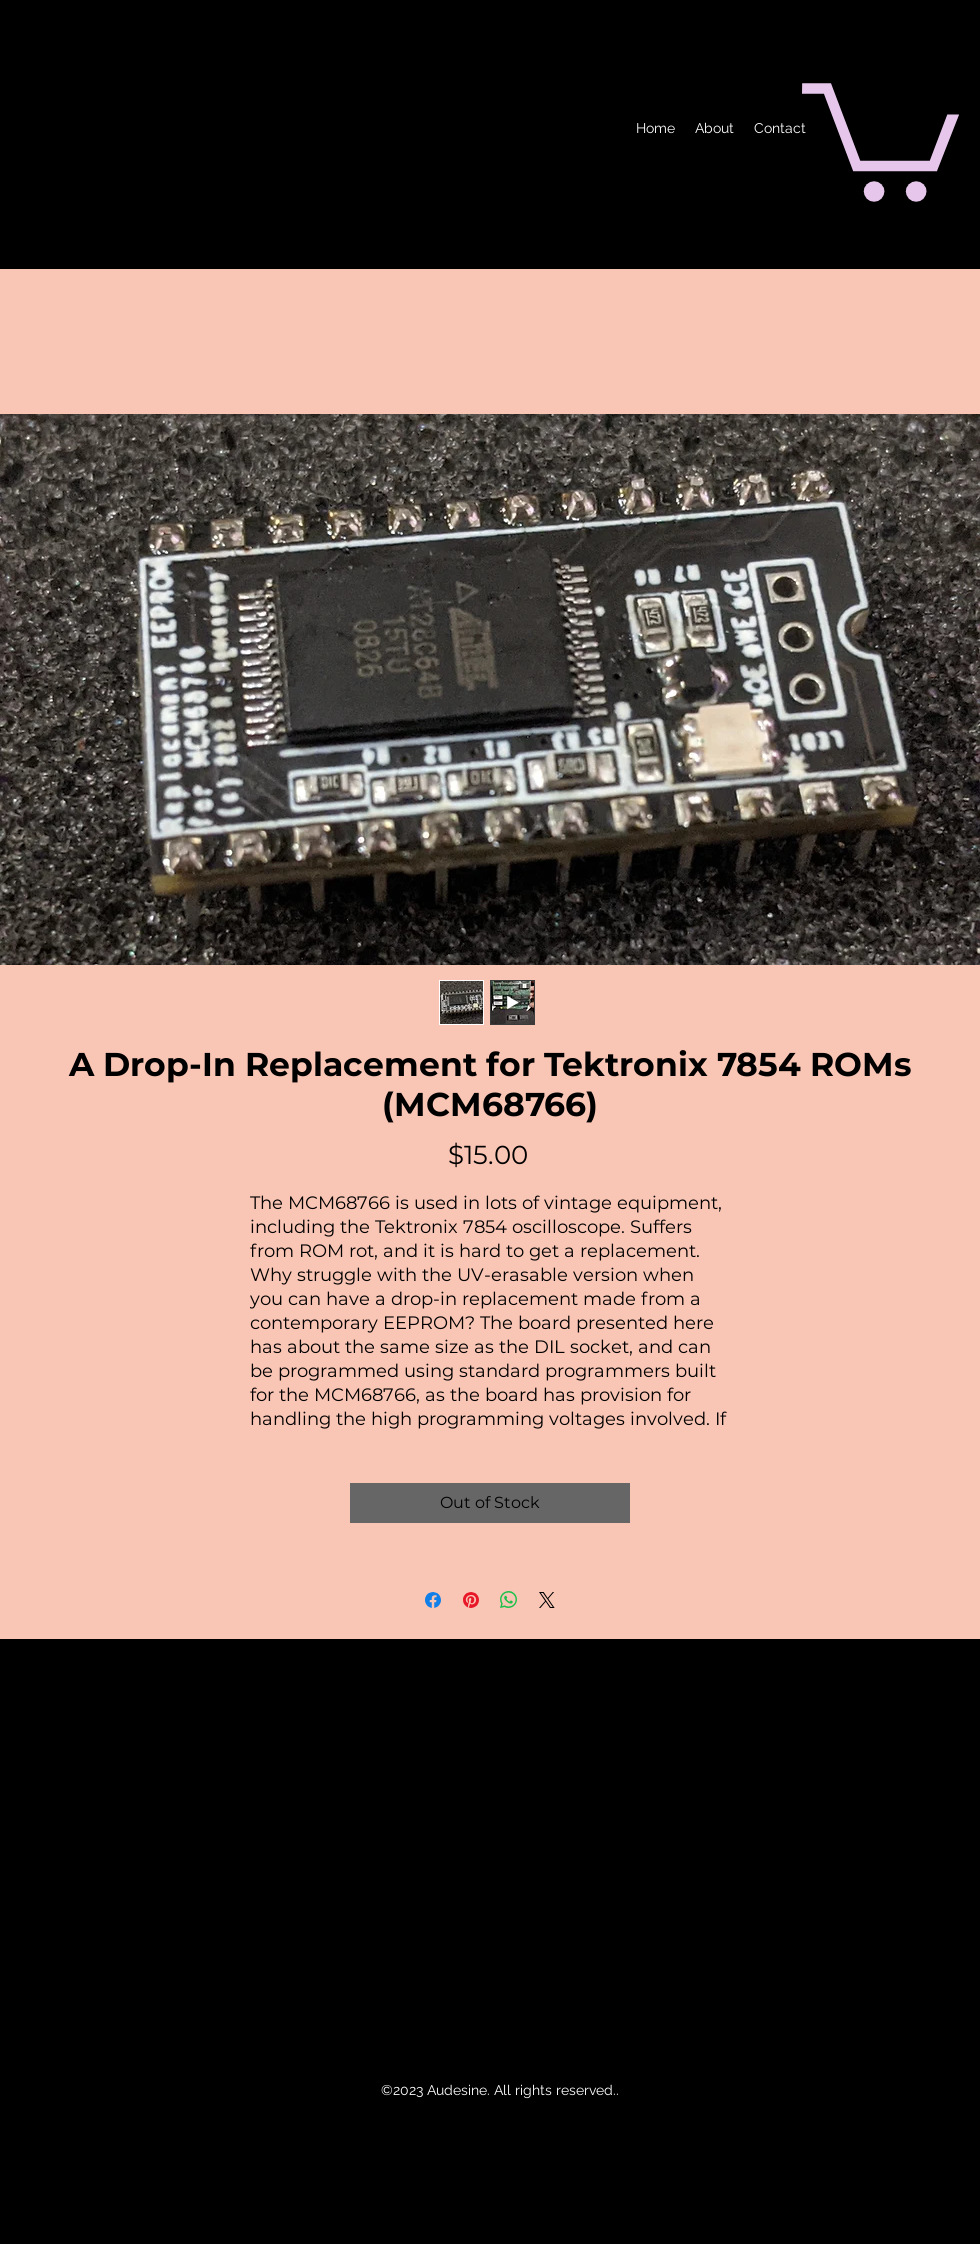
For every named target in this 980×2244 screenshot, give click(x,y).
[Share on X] (547, 1600)
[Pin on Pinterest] (471, 1600)
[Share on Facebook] (433, 1600)
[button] (880, 136)
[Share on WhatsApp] (509, 1600)
